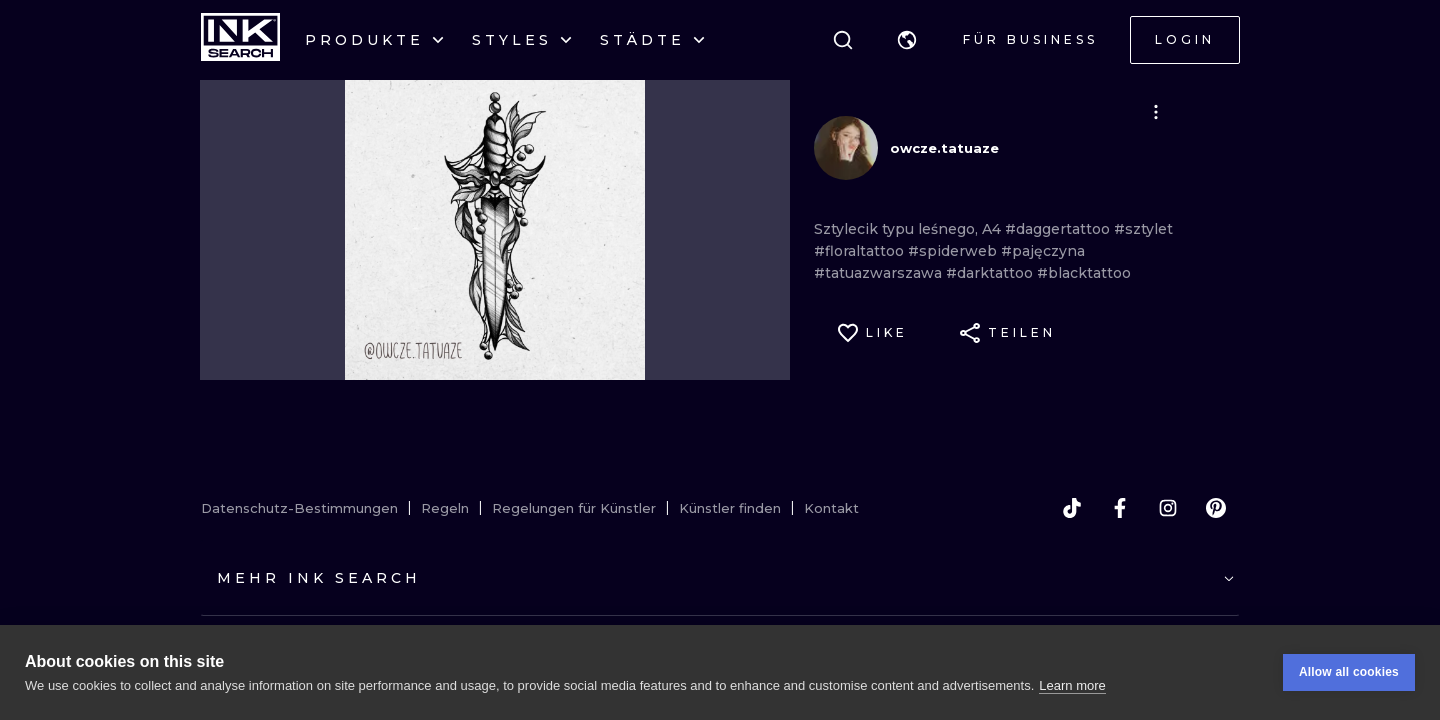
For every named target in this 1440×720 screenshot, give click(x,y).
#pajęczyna (1043, 251)
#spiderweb (954, 251)
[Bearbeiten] (1156, 112)
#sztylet (1143, 229)
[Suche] (843, 40)
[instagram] (1168, 508)
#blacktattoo (1084, 273)
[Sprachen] (907, 40)
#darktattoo (991, 273)
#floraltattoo (861, 251)
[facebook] (1120, 508)
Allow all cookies (1349, 672)
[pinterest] (1216, 508)
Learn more (1072, 685)
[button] (907, 40)
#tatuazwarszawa (880, 273)
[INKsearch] (240, 40)
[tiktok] (1072, 508)
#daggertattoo (1059, 229)
